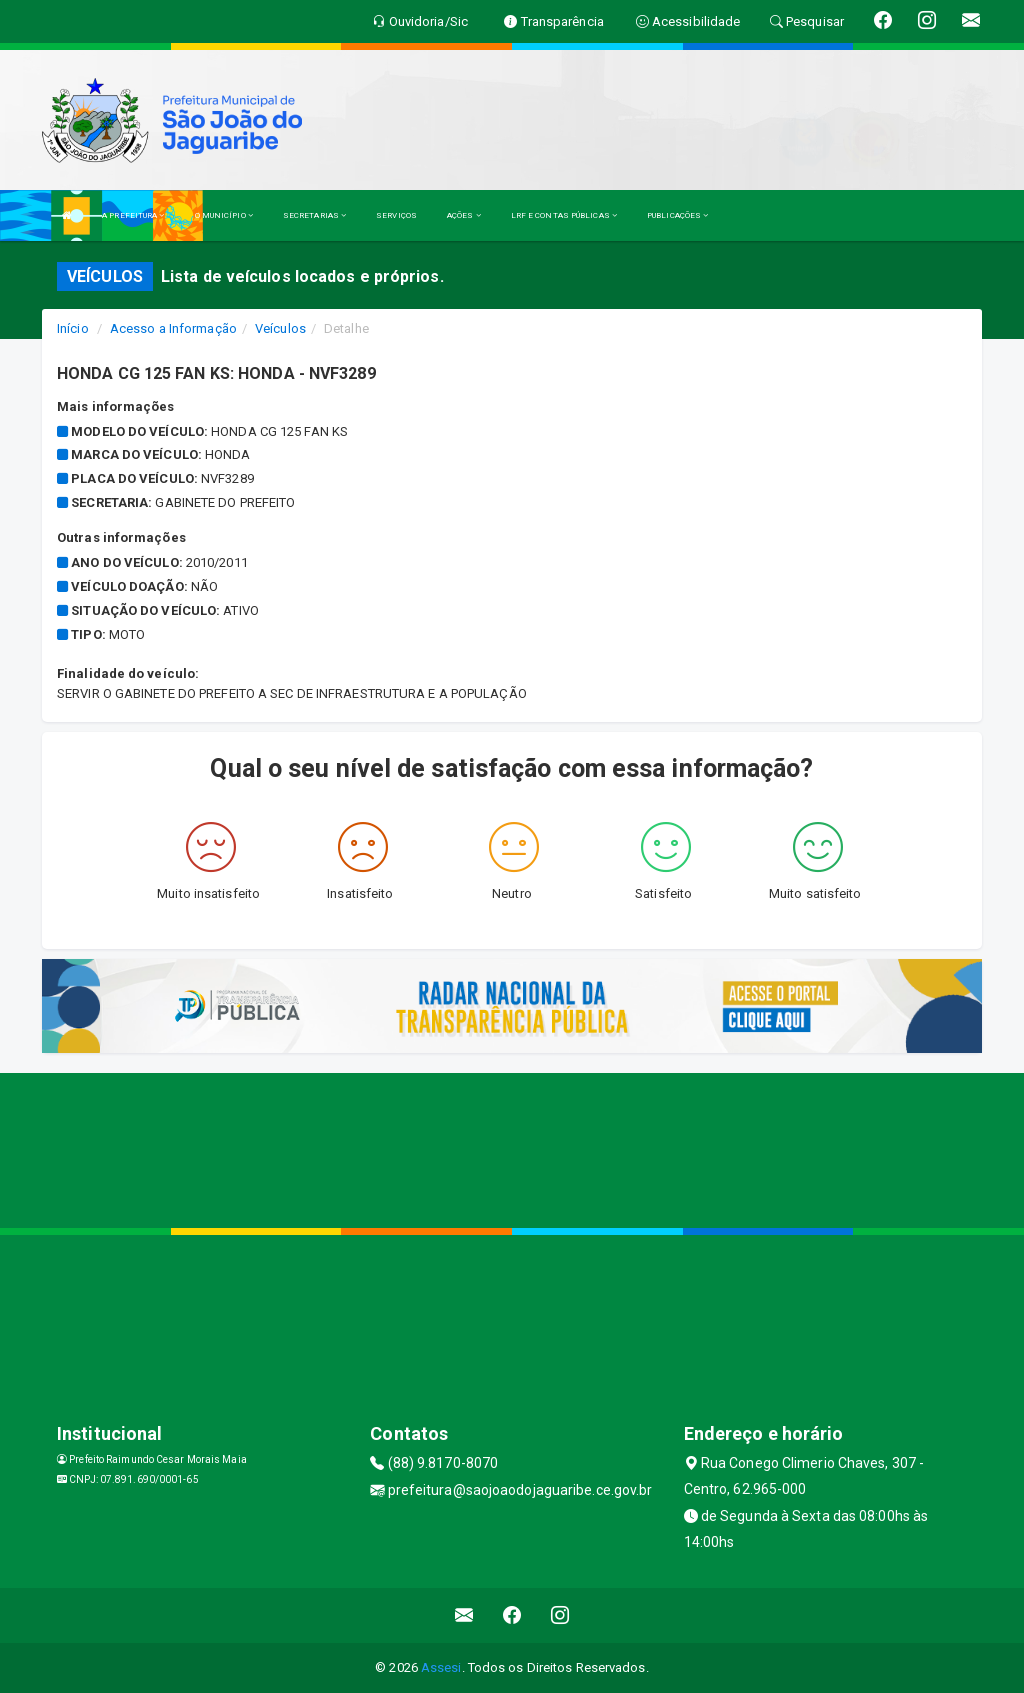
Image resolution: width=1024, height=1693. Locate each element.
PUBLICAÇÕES (677, 215)
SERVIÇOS (396, 215)
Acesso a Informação (173, 328)
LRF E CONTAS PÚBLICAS (564, 215)
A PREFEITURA (133, 215)
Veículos (280, 328)
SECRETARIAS (314, 215)
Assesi (441, 1667)
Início (73, 328)
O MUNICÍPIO (224, 215)
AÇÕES (464, 215)
